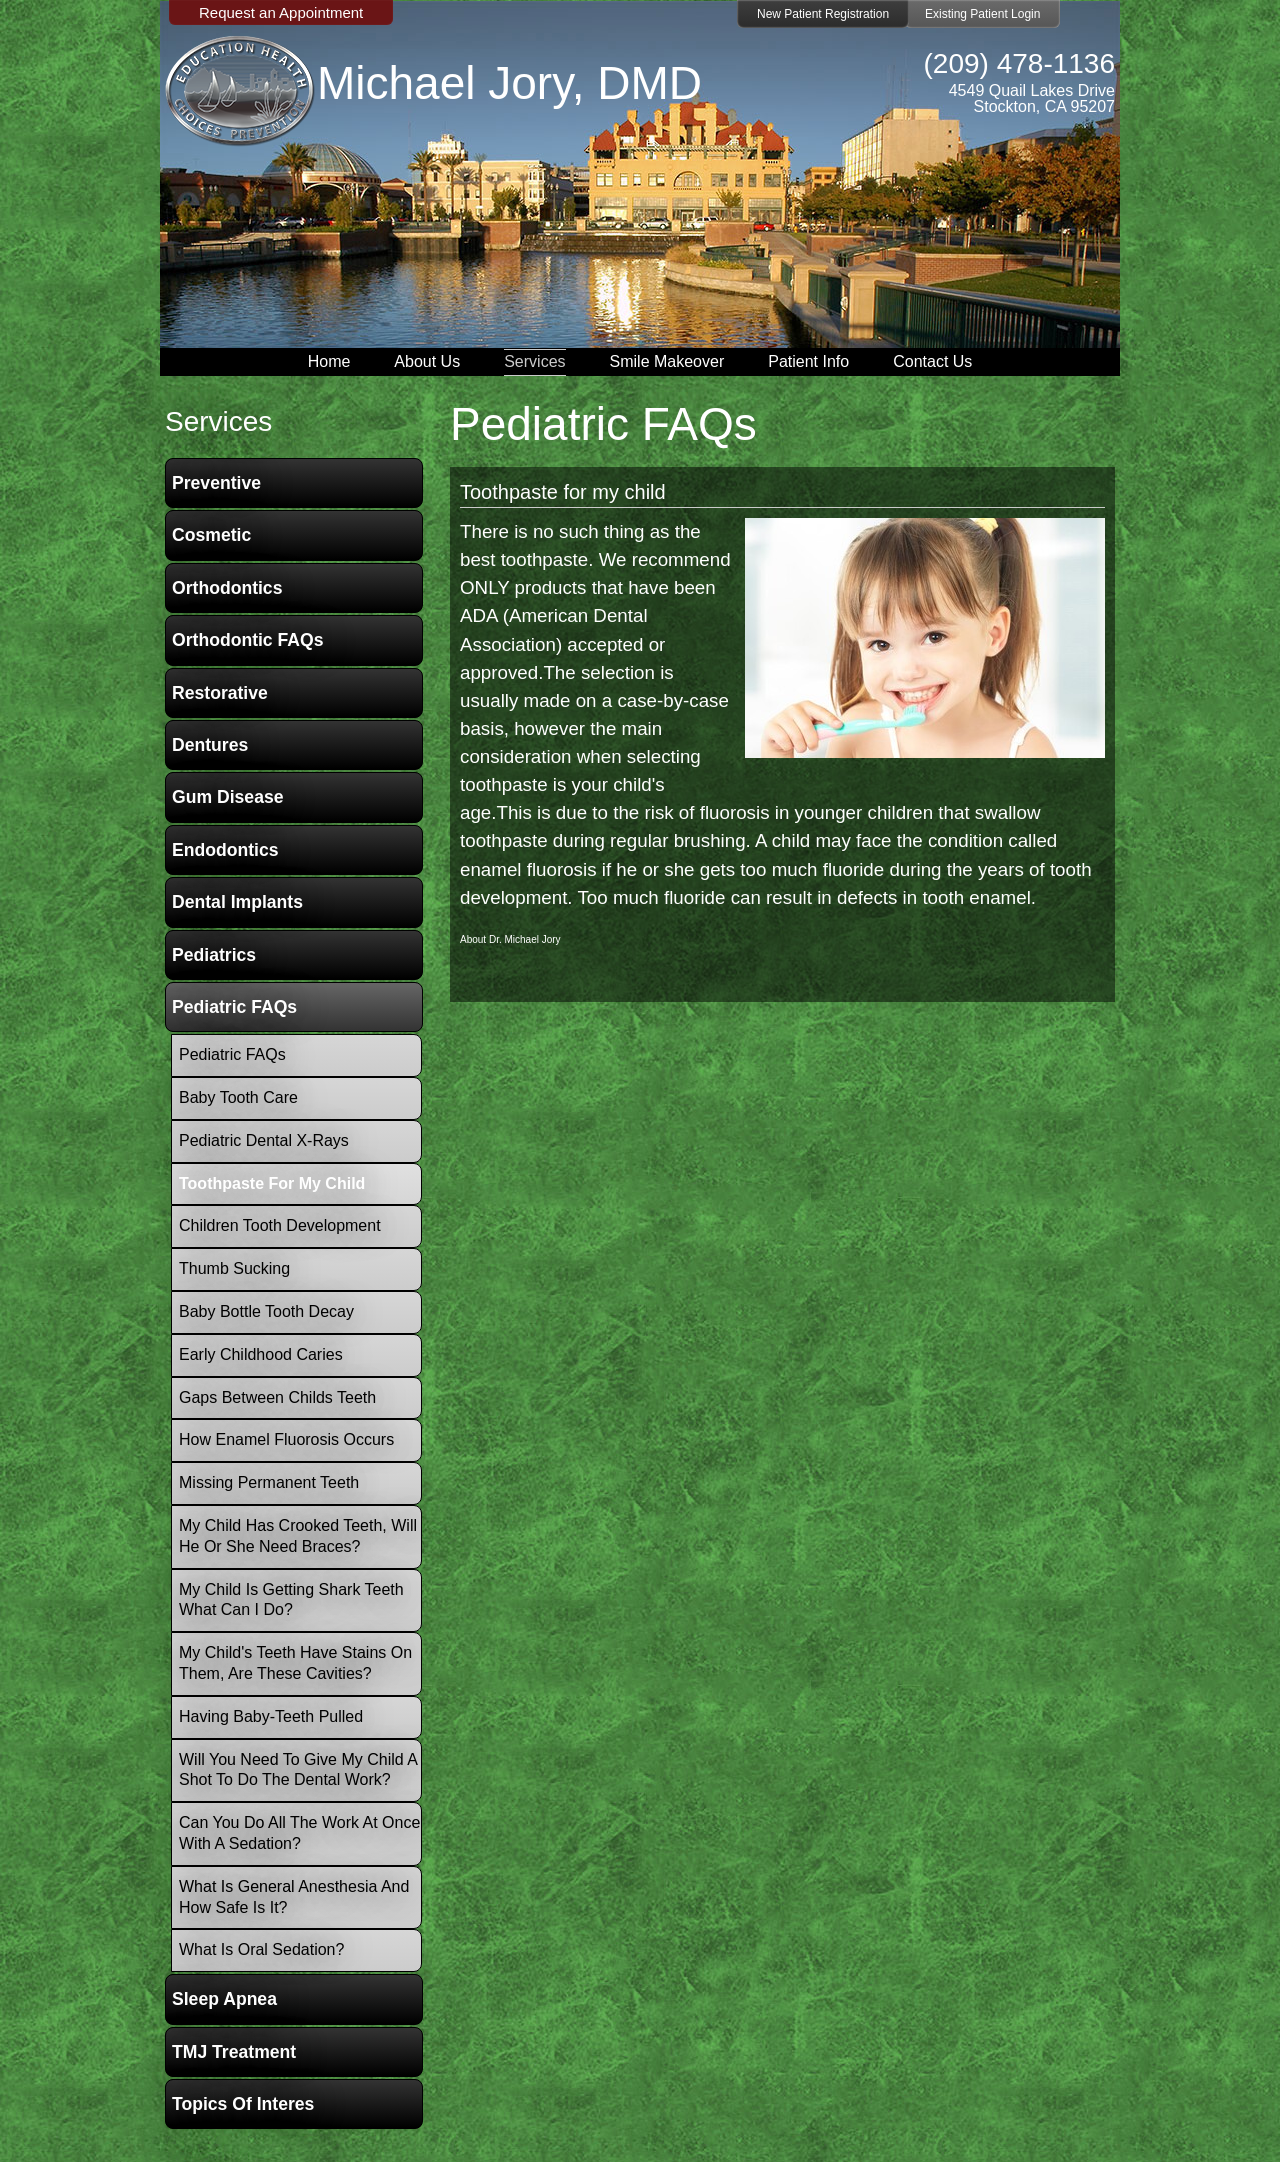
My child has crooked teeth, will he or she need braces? (298, 1536)
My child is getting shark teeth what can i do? (291, 1600)
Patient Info (808, 361)
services (218, 421)
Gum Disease (227, 797)
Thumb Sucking (234, 1268)
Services (534, 361)
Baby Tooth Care (238, 1097)
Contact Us (932, 361)
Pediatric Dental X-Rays (264, 1140)
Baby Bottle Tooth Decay (266, 1311)
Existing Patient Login (982, 14)
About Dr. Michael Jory (510, 939)
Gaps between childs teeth (277, 1397)
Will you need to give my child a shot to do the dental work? (298, 1770)
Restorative (220, 693)
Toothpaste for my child (563, 492)
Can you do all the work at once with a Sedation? (299, 1833)
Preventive (216, 483)
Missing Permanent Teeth (269, 1482)
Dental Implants (237, 902)
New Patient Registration (823, 14)
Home (329, 361)
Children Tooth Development (280, 1225)
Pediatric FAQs (234, 1007)
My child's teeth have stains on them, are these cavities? (295, 1663)
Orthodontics (227, 588)
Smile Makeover (667, 361)
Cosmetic (211, 535)
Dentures (210, 745)
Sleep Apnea (224, 1999)
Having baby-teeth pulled (271, 1716)
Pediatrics (214, 955)
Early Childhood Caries (261, 1354)
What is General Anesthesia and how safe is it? (294, 1897)
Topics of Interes (243, 2104)
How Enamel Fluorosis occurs (286, 1439)
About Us (427, 361)
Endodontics (225, 850)
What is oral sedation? (261, 1949)
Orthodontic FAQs (248, 640)
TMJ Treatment (234, 2052)
